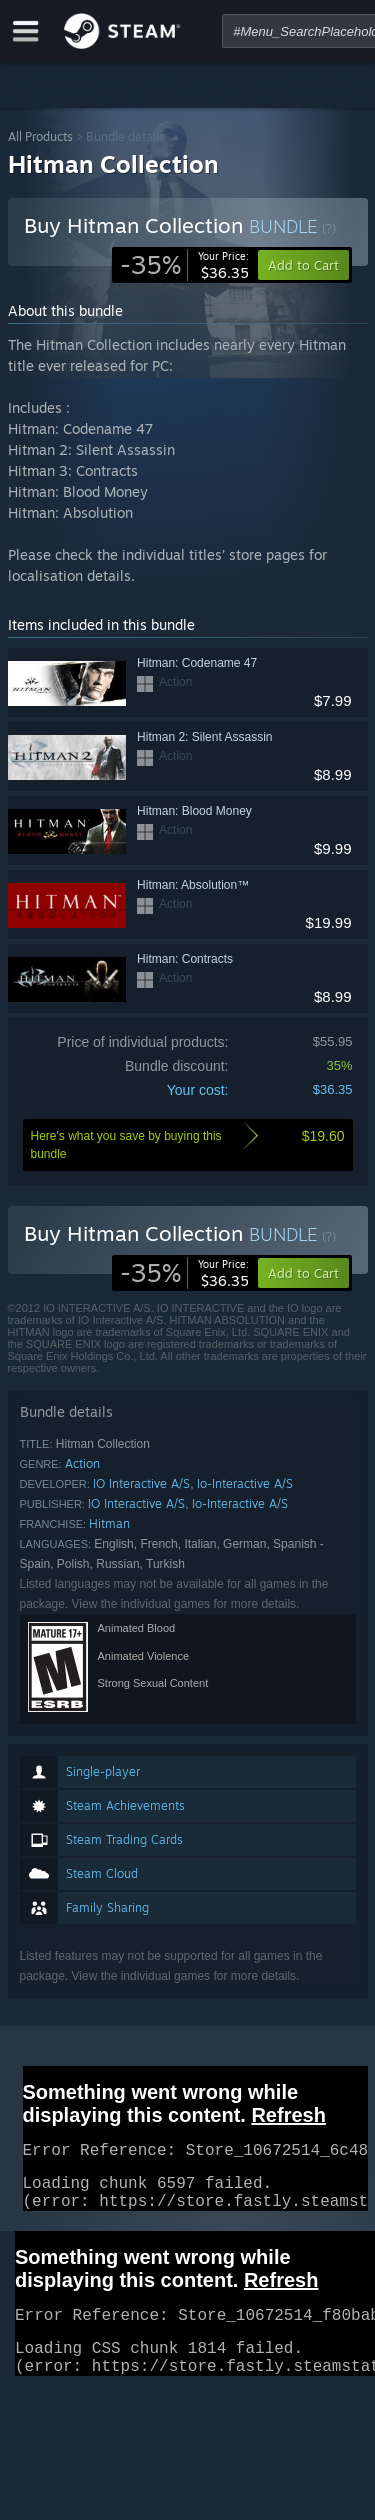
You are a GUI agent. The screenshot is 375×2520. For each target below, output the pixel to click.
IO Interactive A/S (141, 1483)
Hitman (109, 1523)
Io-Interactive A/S (245, 1483)
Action (82, 1463)
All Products (40, 136)
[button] (303, 1273)
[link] (184, 265)
